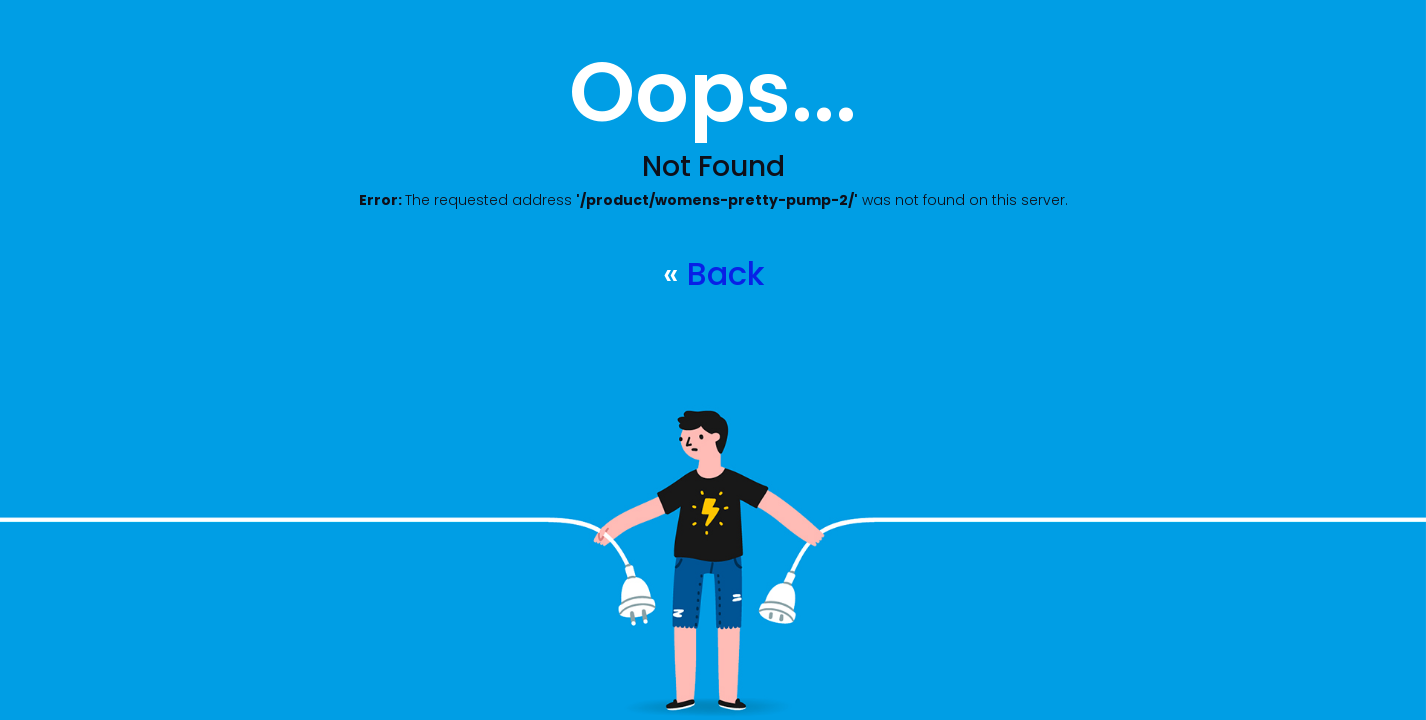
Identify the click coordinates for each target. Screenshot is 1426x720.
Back (725, 273)
